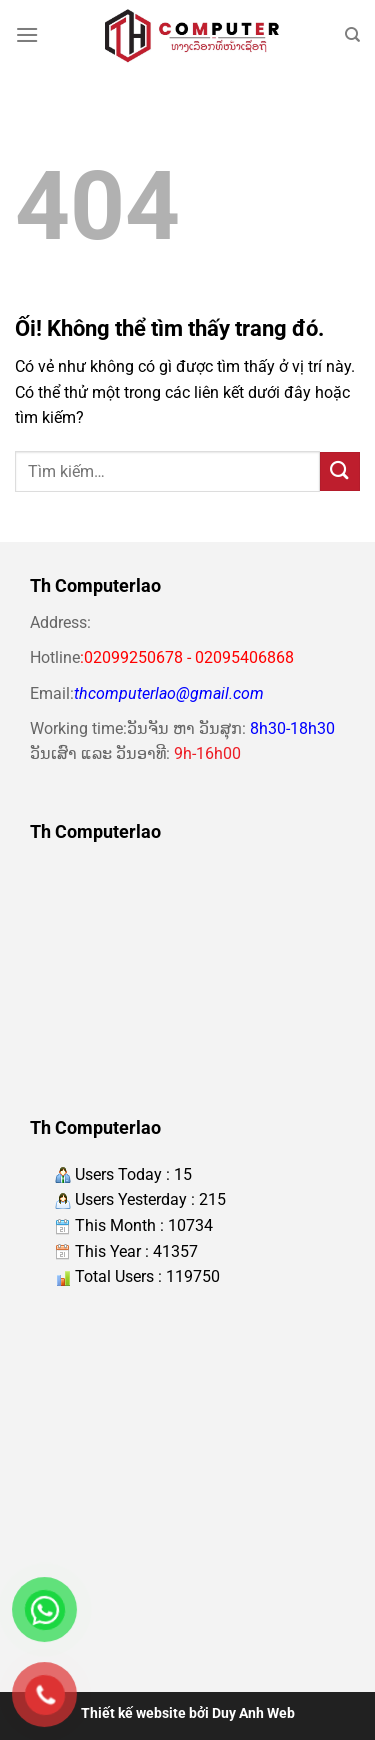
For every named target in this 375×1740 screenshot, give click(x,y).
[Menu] (27, 34)
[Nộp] (340, 471)
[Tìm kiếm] (352, 35)
